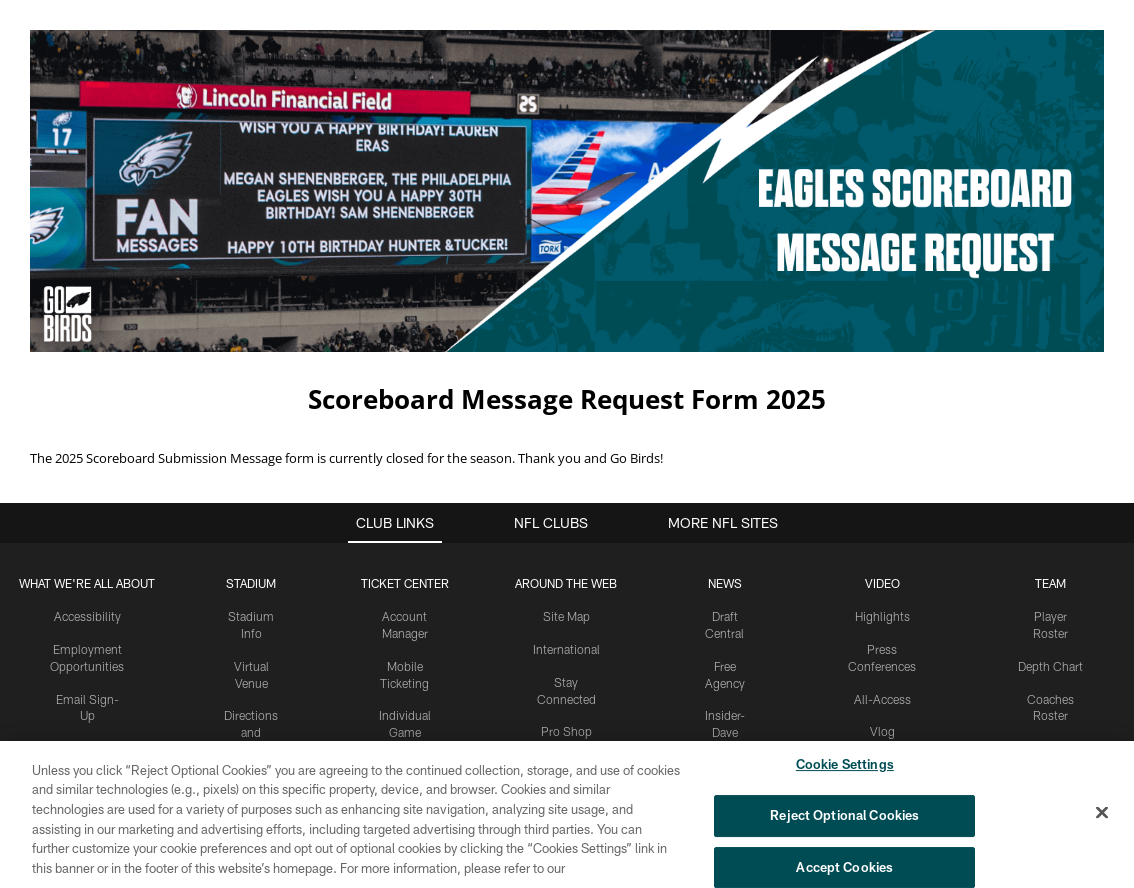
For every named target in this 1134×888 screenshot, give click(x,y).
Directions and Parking (251, 664)
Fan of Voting (87, 746)
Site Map (566, 548)
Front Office (1050, 680)
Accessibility (87, 548)
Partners (1050, 712)
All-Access (882, 630)
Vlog (882, 663)
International (566, 580)
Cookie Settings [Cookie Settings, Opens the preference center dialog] (845, 772)
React (882, 696)
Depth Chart (1050, 597)
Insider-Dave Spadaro (724, 664)
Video (882, 515)
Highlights (882, 548)
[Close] (1102, 820)
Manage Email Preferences (87, 697)
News (725, 515)
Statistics (1050, 745)
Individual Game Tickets (405, 664)
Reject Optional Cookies (844, 822)
